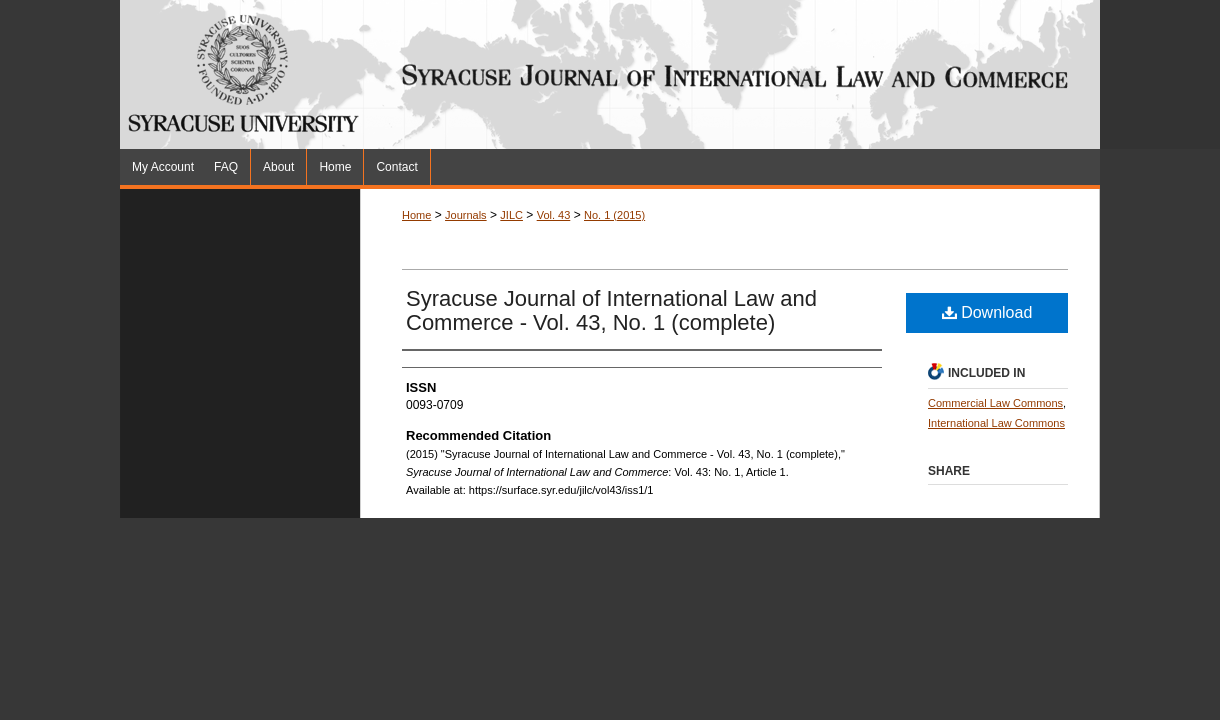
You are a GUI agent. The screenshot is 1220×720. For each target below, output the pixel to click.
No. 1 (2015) (614, 215)
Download (987, 312)
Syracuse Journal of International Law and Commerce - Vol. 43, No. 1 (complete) (611, 310)
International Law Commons (996, 423)
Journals (466, 215)
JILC (511, 215)
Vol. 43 (554, 215)
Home (416, 215)
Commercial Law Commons (995, 403)
